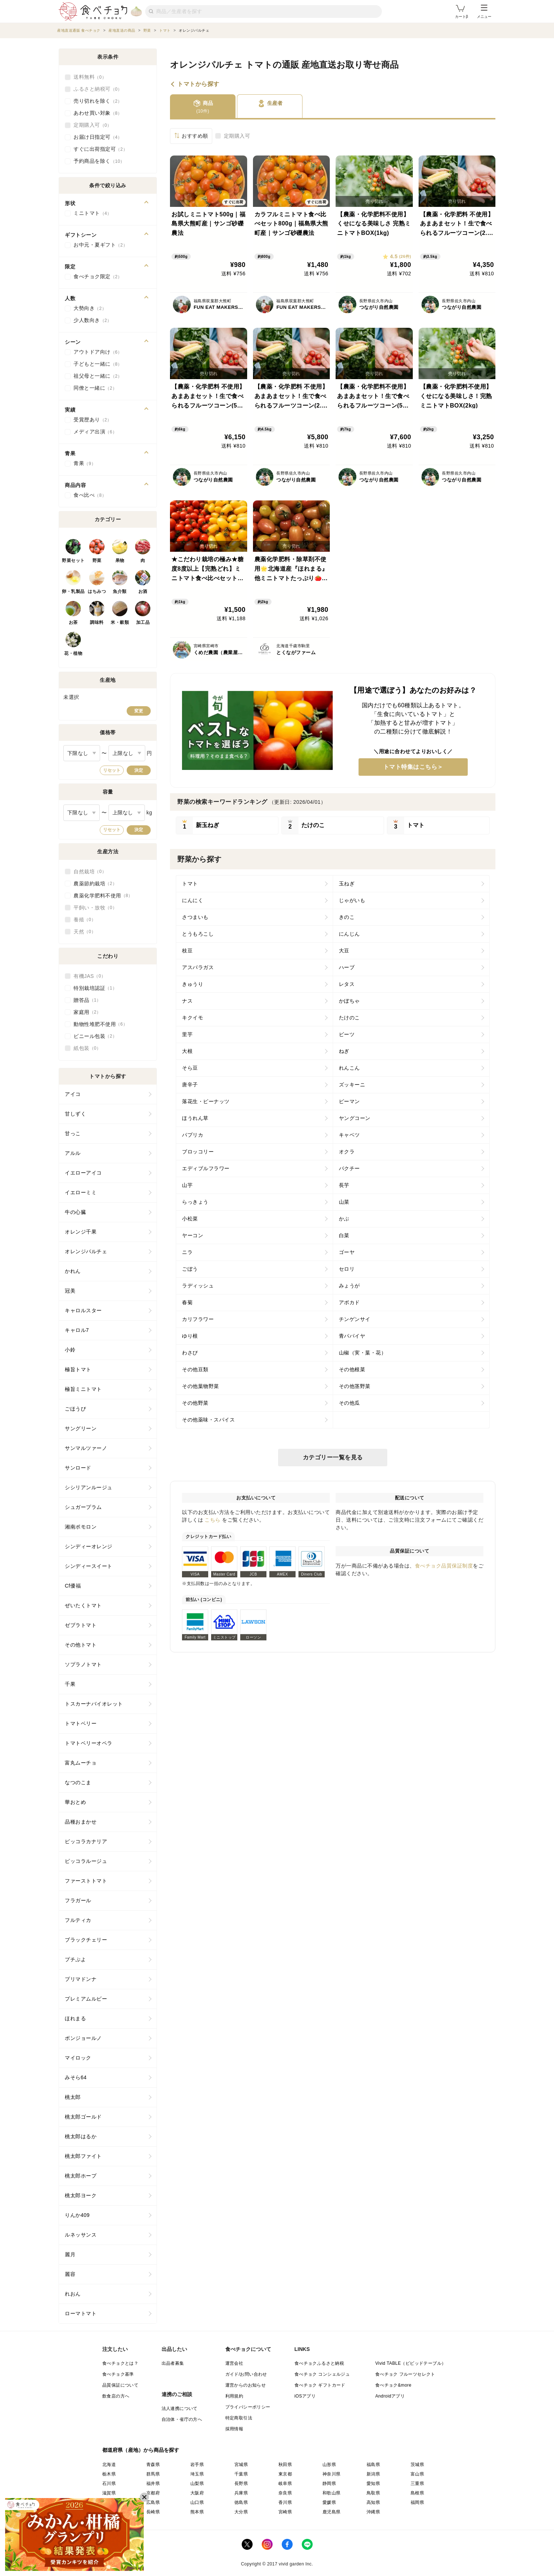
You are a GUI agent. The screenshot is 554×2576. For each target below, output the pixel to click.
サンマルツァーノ (86, 1448)
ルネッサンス (80, 2235)
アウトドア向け (98, 352)
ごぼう (190, 1269)
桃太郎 (73, 2097)
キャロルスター (83, 1310)
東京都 (285, 2474)
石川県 (109, 2483)
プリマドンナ (80, 1979)
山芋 (187, 1185)
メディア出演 (95, 432)
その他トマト (80, 1645)
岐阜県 (285, 2483)
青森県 (153, 2464)
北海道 (109, 2464)
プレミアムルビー (86, 1999)
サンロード (78, 1468)
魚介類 (120, 591)
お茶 (73, 622)
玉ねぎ (347, 883)
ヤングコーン (355, 1118)
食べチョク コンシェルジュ (322, 2374)
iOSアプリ (305, 2396)
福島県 (373, 2464)
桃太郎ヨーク (80, 2195)
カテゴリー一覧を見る (333, 1457)
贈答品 (87, 1000)
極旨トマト (78, 1369)
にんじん (349, 934)
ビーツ (347, 1034)
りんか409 (77, 2215)
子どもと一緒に (98, 364)
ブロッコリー (198, 1152)
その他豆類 (195, 1369)
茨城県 (417, 2464)
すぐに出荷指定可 (100, 149)
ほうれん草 (195, 1118)
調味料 (97, 622)
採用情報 (234, 2428)
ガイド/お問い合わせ (246, 2374)
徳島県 (241, 2502)
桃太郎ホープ (80, 2176)
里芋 (187, 1034)
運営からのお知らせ (245, 2385)
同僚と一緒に (95, 388)
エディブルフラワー (206, 1168)
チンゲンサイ (355, 1319)
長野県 (241, 2483)
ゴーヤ (347, 1252)
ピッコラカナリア (86, 1841)
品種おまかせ (80, 1822)
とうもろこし (198, 934)
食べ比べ (90, 495)
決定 (138, 770)
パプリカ (192, 1135)
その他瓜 (349, 1403)
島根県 (417, 2493)
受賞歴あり (93, 420)
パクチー (349, 1168)
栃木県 (109, 2474)
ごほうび (75, 1409)
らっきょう (195, 1202)
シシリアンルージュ (88, 1487)
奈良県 (285, 2493)
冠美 (70, 1291)
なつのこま (78, 1782)
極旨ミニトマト (83, 1389)
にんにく (192, 900)
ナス (187, 1001)
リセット (111, 770)
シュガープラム (83, 1507)
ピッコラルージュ (86, 1861)
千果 (70, 1684)
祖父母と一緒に (98, 376)
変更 (138, 710)
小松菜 (190, 1219)
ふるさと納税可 (98, 89)
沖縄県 (373, 2511)
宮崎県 (285, 2511)
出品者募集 (173, 2363)
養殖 (85, 919)
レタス (347, 984)
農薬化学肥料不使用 (103, 895)
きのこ (347, 917)
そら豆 (190, 1068)
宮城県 (241, 2464)
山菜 (344, 1202)
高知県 (373, 2502)
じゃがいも (352, 900)
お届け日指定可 (98, 137)
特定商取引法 (238, 2417)
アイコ (73, 1094)
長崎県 (153, 2511)
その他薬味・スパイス (208, 1420)
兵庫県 (241, 2493)
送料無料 (90, 77)
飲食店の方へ (115, 2396)
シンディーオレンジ (88, 1546)
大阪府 (197, 2493)
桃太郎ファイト (83, 2156)
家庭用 (87, 1012)
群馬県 (153, 2474)
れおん (73, 2294)
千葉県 (241, 2474)
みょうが (349, 1286)
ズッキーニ (352, 1085)
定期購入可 (237, 136)
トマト (190, 883)
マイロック (78, 2058)
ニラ (187, 1252)
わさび (190, 1353)
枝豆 (187, 950)
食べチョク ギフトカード (319, 2385)
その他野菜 (195, 1403)
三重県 (417, 2483)
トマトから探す (198, 84)
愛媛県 (329, 2502)
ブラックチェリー (86, 1940)
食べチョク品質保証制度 (444, 1566)
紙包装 (87, 1048)
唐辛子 (190, 1085)
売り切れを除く (98, 101)
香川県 (285, 2502)
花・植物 (73, 653)
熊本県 (197, 2511)
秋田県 (285, 2464)
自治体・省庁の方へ (182, 2419)
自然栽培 (90, 871)
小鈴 (70, 1350)
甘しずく (75, 1114)
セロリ (347, 1269)
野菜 (97, 560)
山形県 (329, 2464)
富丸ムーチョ (80, 1763)
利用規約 (234, 2396)
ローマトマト (80, 2313)
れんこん (349, 1068)
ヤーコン (192, 1235)
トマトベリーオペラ (88, 1743)
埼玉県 (197, 2474)
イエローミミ (80, 1192)
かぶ (344, 1219)
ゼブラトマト (80, 1625)
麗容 (70, 2274)
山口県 (197, 2502)
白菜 (344, 1235)
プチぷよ (75, 1959)
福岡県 (417, 2502)
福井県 (153, 2483)
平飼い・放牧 (95, 907)
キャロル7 (77, 1330)
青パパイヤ (352, 1336)
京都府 (153, 2493)
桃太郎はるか (80, 2136)
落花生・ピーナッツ (206, 1101)
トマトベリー (80, 1723)
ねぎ (344, 1051)
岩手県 (197, 2464)
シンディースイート (88, 1566)
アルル (73, 1153)
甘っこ (73, 1133)
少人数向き (93, 320)
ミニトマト (93, 213)
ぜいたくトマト (83, 1605)
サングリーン (80, 1428)
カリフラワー (198, 1319)
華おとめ (75, 1802)
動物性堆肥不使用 (100, 1024)
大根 (187, 1051)
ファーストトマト (86, 1881)
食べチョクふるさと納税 (319, 2363)
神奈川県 (331, 2474)
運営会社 (234, 2363)
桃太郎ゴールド (83, 2117)
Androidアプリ (390, 2396)
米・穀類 (120, 622)
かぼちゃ (349, 1001)
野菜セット (73, 560)
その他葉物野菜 (200, 1386)
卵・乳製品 (73, 591)
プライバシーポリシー (247, 2407)
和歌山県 (331, 2493)
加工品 (143, 622)
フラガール (78, 1900)
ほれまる (75, 2018)
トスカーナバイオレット (94, 1704)
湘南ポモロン (80, 1527)
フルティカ (78, 1920)
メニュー (484, 12)
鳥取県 (373, 2493)
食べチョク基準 (118, 2374)
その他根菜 (352, 1369)
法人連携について (180, 2408)
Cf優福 (73, 1586)
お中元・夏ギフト (100, 245)
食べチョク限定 (98, 277)
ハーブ (347, 967)
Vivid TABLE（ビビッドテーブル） (410, 2363)
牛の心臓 (75, 1212)
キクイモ (192, 1017)
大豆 (344, 950)
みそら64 (76, 2077)
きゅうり (192, 984)
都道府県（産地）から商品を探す (140, 2450)
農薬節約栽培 (95, 883)
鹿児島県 (331, 2511)
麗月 (70, 2254)
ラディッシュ (198, 1286)
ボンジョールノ (83, 2038)
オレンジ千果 (80, 1232)
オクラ (347, 1152)
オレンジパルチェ (86, 1251)
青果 (85, 463)
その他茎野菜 (355, 1386)
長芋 (344, 1185)
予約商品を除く (99, 161)
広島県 (153, 2502)
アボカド (349, 1302)
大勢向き (90, 308)
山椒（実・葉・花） (363, 1353)
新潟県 (373, 2474)
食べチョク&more (393, 2385)
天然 (85, 931)
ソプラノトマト (83, 1664)
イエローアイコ (83, 1173)
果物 (119, 560)
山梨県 (197, 2483)
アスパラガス (198, 967)
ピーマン (349, 1101)
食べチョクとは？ (120, 2363)
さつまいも (195, 917)
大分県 (241, 2511)
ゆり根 (190, 1336)
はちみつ (97, 591)
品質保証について (120, 2385)
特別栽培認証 (95, 988)
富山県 (417, 2474)
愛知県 (373, 2483)
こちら (213, 1520)
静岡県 (329, 2483)
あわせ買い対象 (98, 113)
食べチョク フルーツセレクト (405, 2374)
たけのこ (349, 1017)
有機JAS (90, 976)
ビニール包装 (95, 1036)
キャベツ (349, 1135)
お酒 (142, 591)
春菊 (187, 1302)
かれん (73, 1271)
